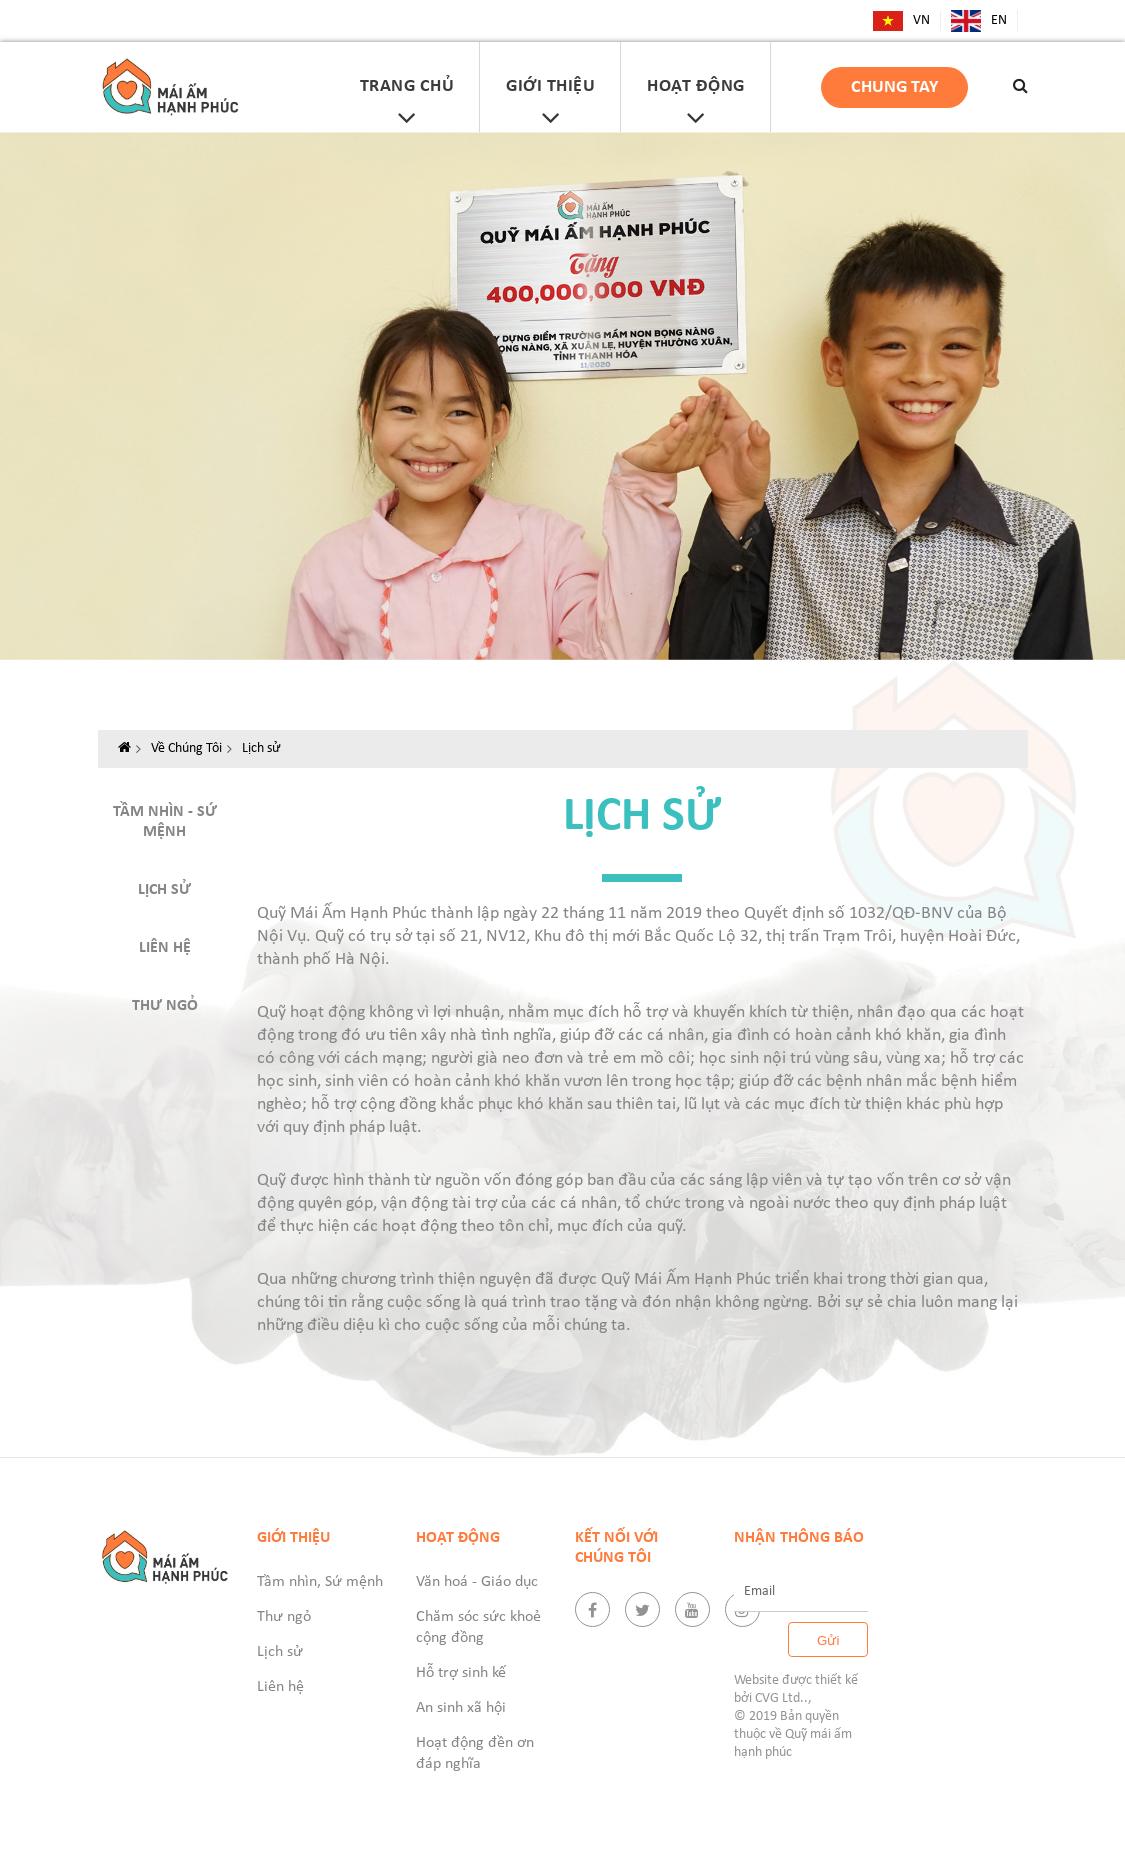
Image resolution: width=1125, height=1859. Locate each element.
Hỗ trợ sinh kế (461, 1673)
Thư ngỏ (165, 1006)
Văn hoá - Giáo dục (477, 1582)
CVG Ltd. (779, 1698)
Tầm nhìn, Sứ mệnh (320, 1582)
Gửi (828, 1640)
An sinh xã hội (461, 1708)
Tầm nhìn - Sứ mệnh (165, 822)
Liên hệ (165, 948)
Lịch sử (261, 748)
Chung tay (894, 87)
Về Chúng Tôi (186, 748)
